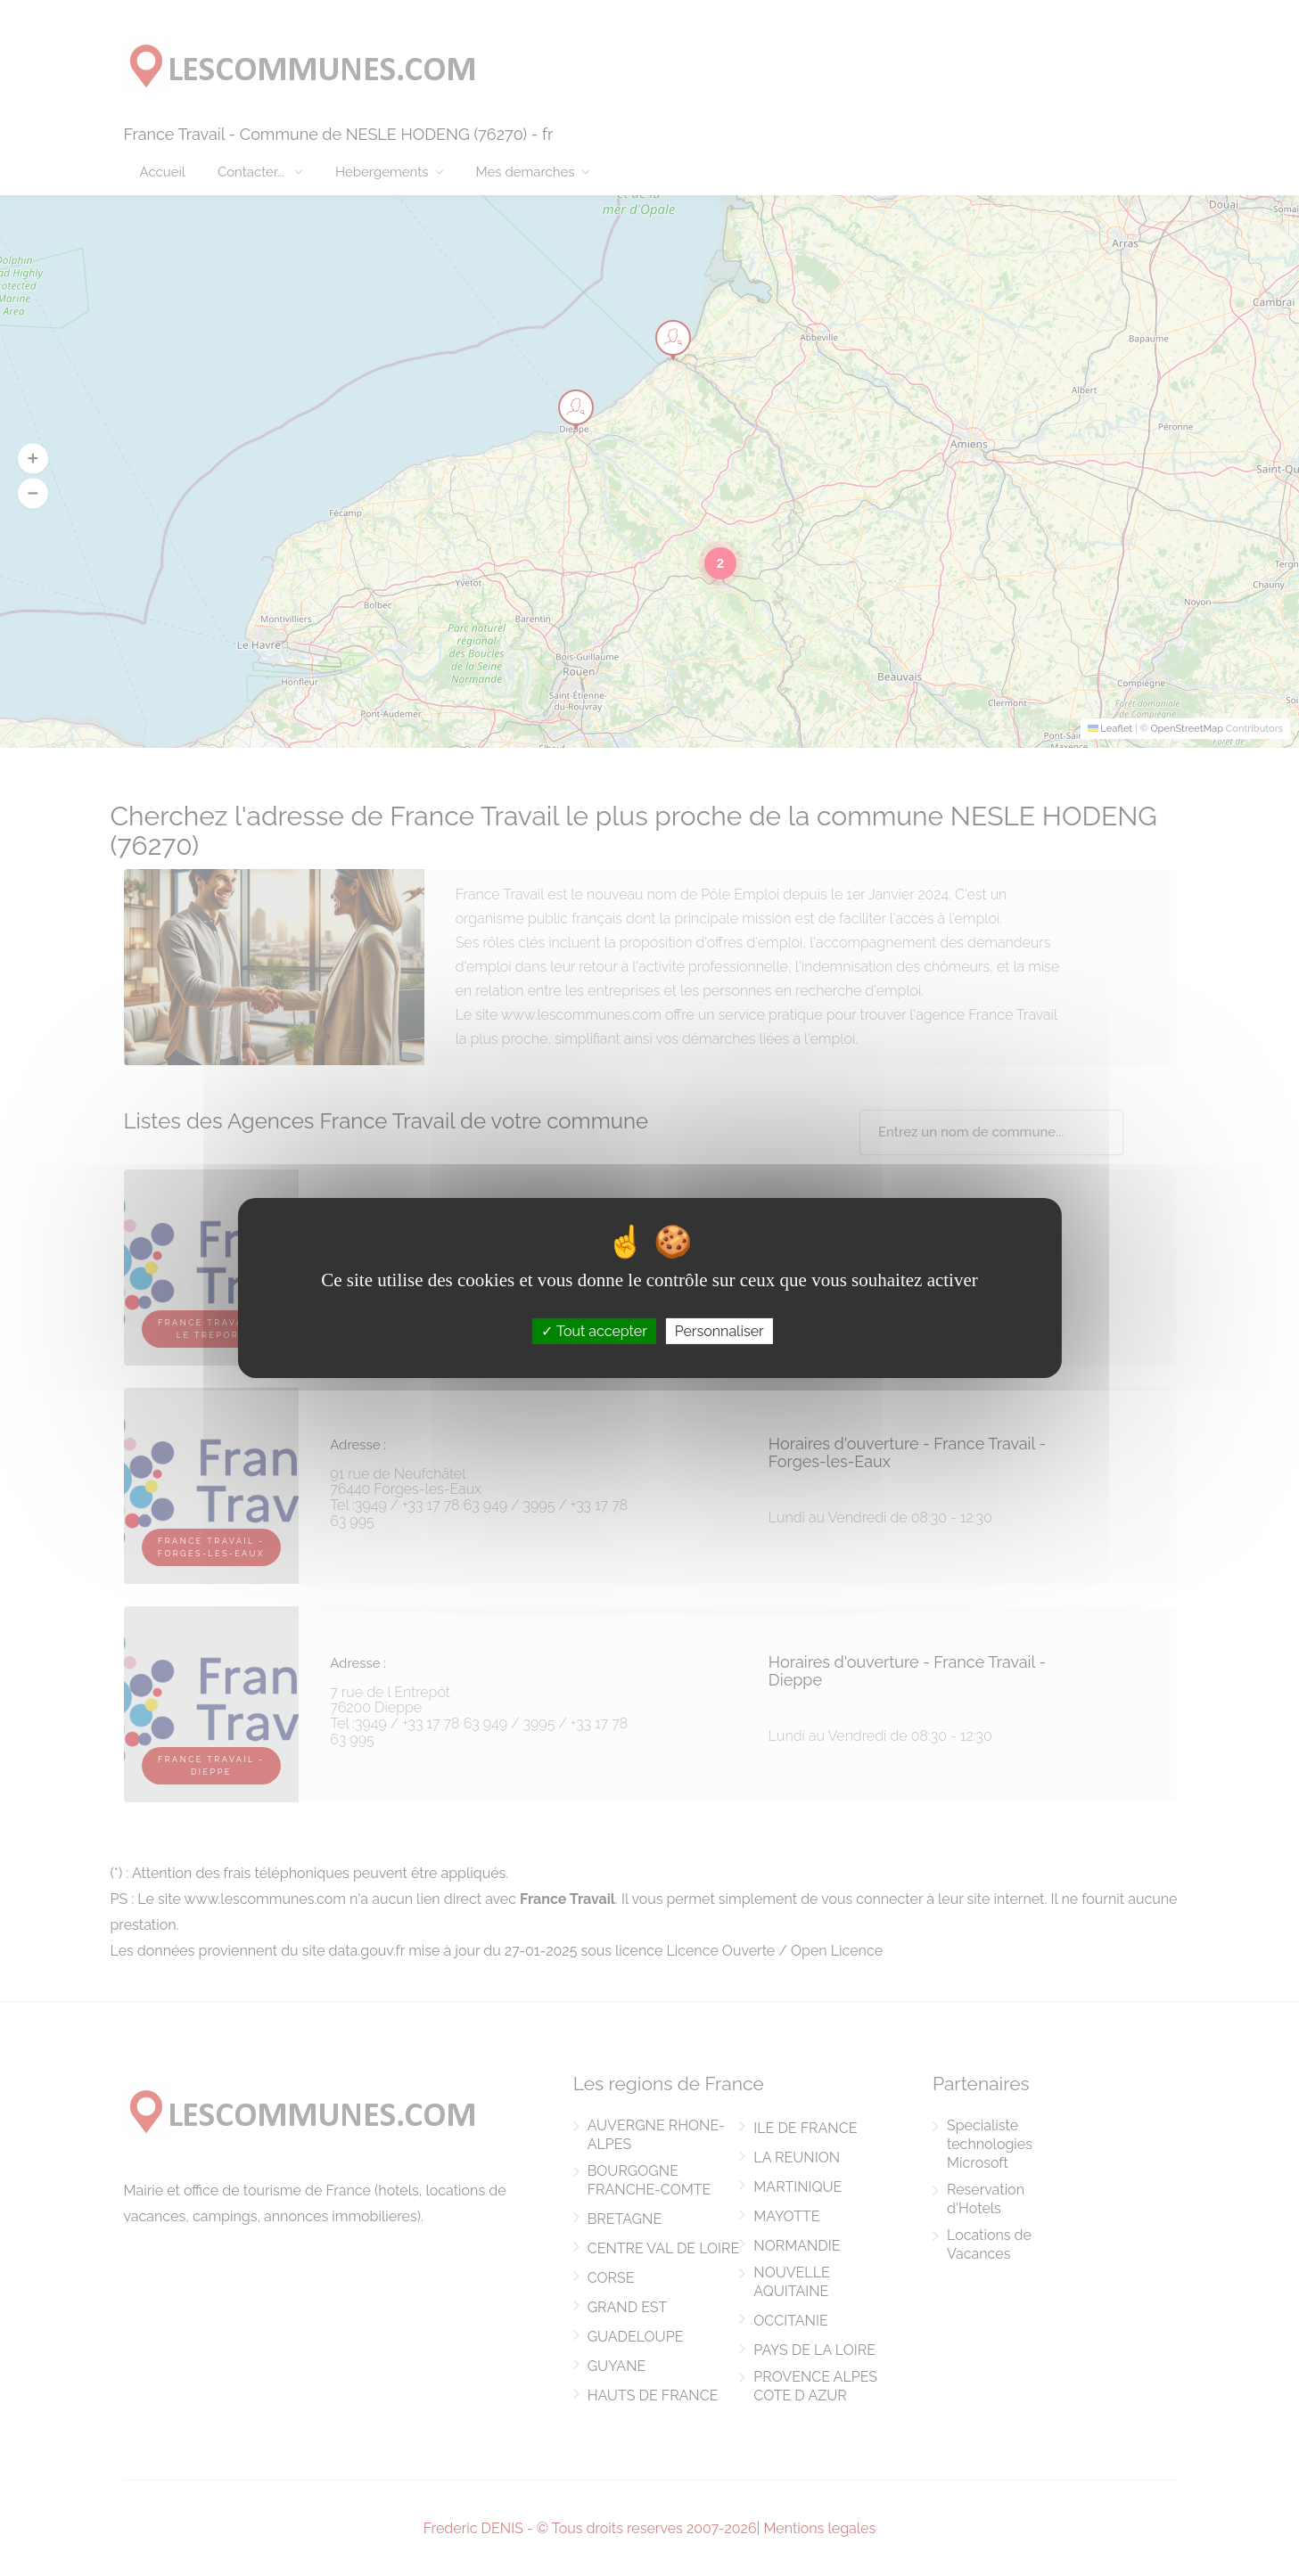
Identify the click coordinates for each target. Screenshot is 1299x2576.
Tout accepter (594, 1331)
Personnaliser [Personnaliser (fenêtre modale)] (719, 1331)
